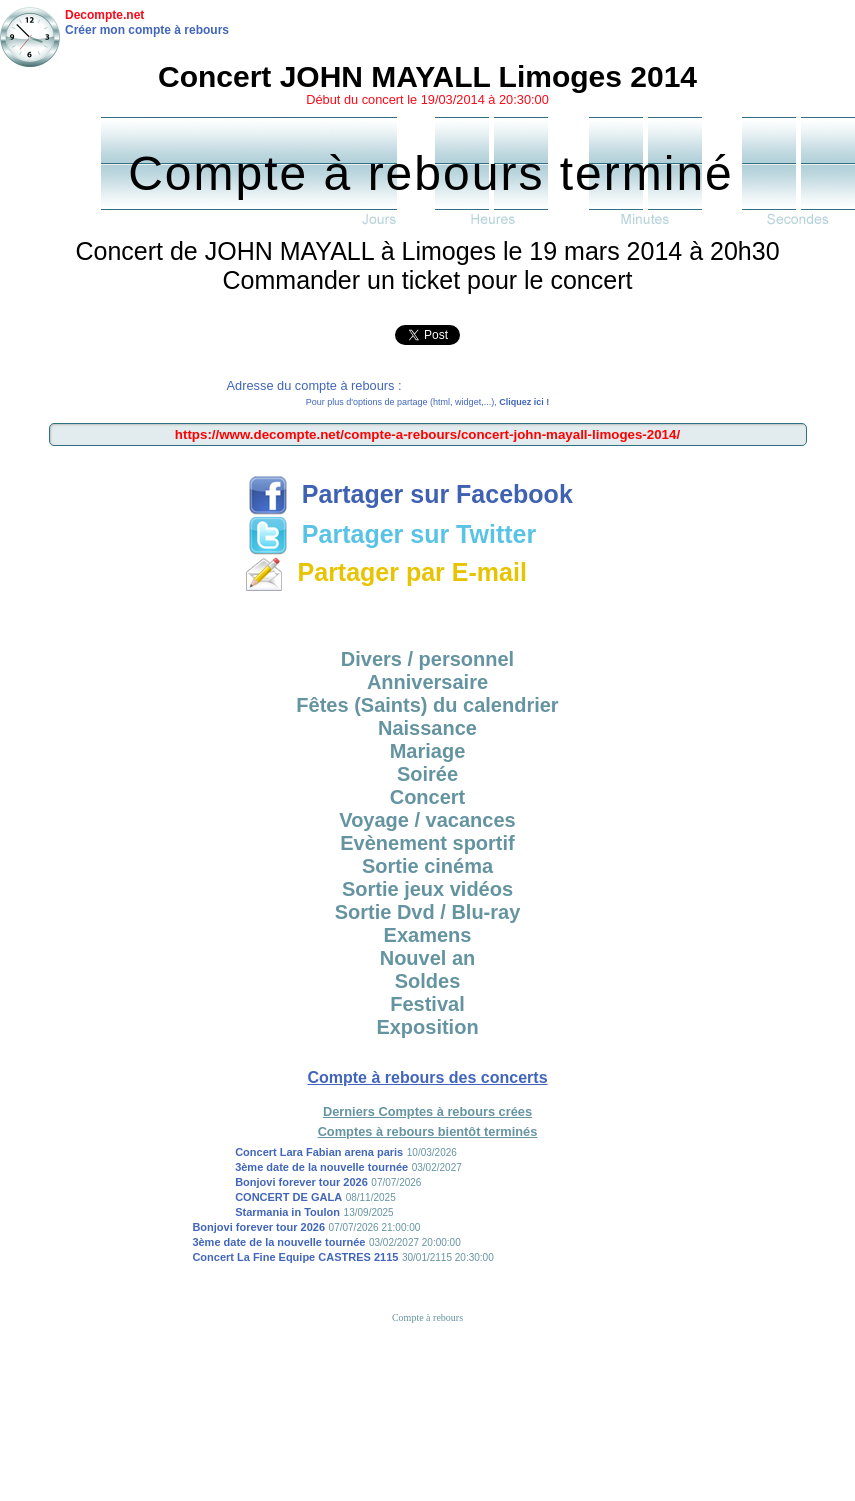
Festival (427, 1004)
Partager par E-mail (385, 572)
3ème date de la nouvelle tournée (321, 1167)
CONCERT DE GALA (288, 1197)
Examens (428, 935)
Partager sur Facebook (410, 494)
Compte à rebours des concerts (427, 1077)
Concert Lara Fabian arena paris (319, 1152)
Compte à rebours (427, 1317)
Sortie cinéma (427, 866)
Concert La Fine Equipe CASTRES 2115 (295, 1257)
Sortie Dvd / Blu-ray (428, 912)
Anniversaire (427, 682)
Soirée (427, 774)
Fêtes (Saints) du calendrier (427, 705)
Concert (428, 797)
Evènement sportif (427, 843)
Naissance (427, 728)
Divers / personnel (427, 659)
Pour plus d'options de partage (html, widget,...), (427, 402)
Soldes (428, 981)
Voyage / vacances (427, 820)
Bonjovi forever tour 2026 (301, 1182)
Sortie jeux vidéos (427, 889)
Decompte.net (104, 15)
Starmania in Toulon (287, 1212)
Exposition (427, 1027)
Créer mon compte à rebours (147, 30)
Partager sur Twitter (392, 534)
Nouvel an (428, 958)
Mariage (428, 751)
